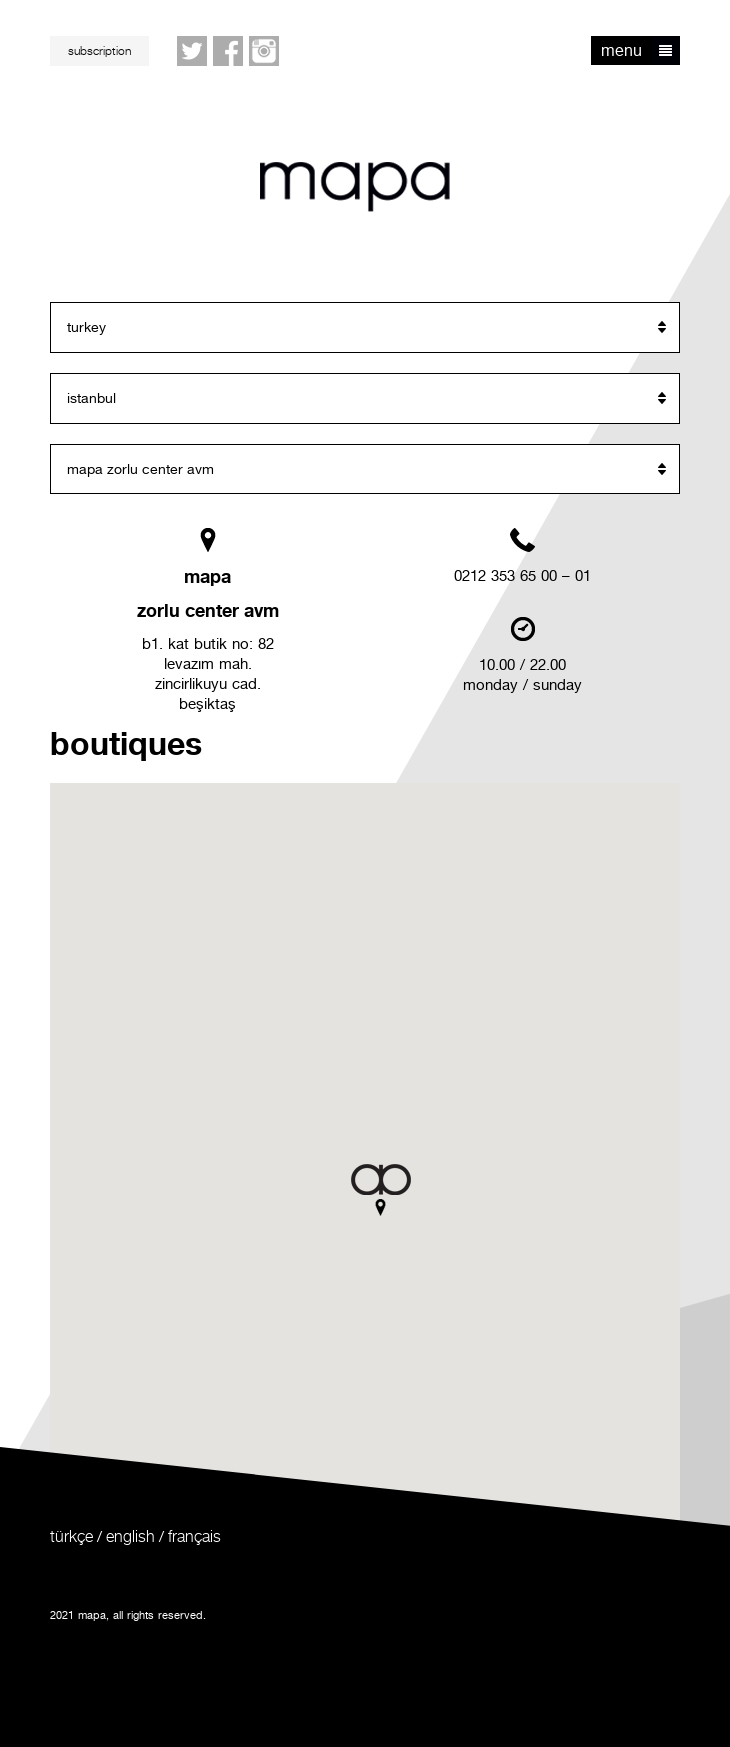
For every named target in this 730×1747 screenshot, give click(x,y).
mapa (355, 187)
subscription (99, 50)
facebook (229, 52)
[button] (381, 1190)
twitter (193, 52)
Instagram (265, 52)
